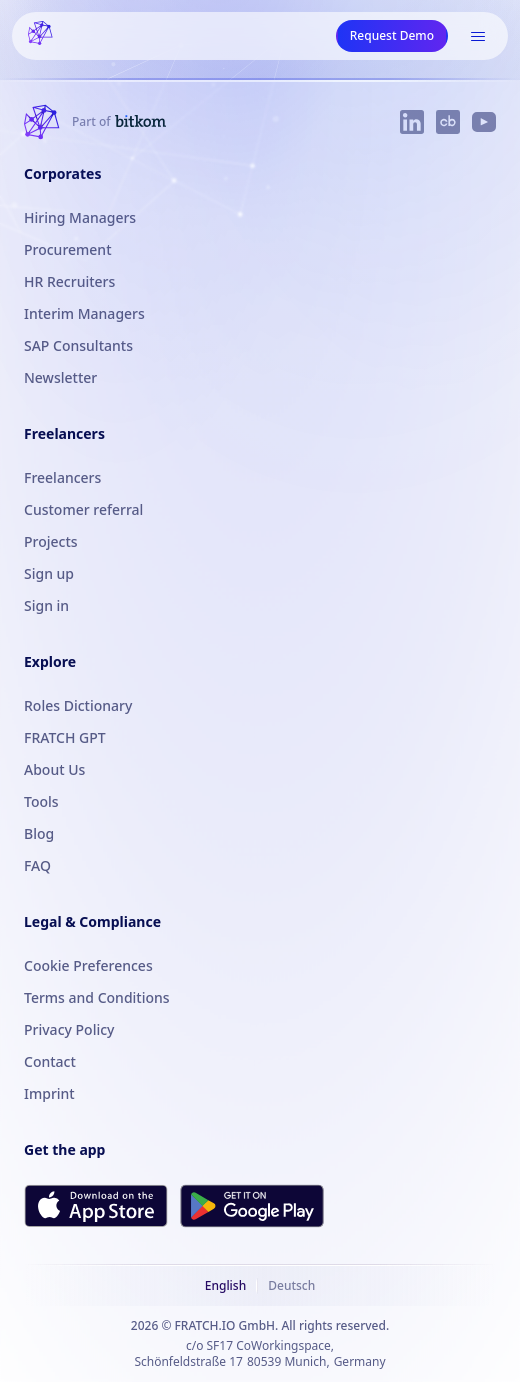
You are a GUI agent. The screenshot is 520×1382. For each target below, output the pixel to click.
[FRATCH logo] (40, 36)
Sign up (49, 573)
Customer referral (83, 509)
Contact (50, 1061)
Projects (51, 541)
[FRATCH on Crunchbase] (448, 122)
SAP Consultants (78, 345)
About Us (54, 769)
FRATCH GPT (65, 737)
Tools (41, 801)
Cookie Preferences (88, 965)
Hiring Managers (80, 217)
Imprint (49, 1093)
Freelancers (62, 477)
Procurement (68, 249)
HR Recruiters (69, 281)
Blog (39, 833)
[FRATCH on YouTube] (484, 122)
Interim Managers (84, 313)
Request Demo (392, 35)
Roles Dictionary (78, 705)
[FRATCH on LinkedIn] (412, 122)
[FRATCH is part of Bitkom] (119, 122)
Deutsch (291, 1285)
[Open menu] (478, 36)
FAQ (37, 865)
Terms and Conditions (97, 997)
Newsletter (60, 377)
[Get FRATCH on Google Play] (252, 1206)
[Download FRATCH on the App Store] (96, 1205)
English (225, 1285)
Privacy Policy (69, 1029)
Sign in (46, 605)
